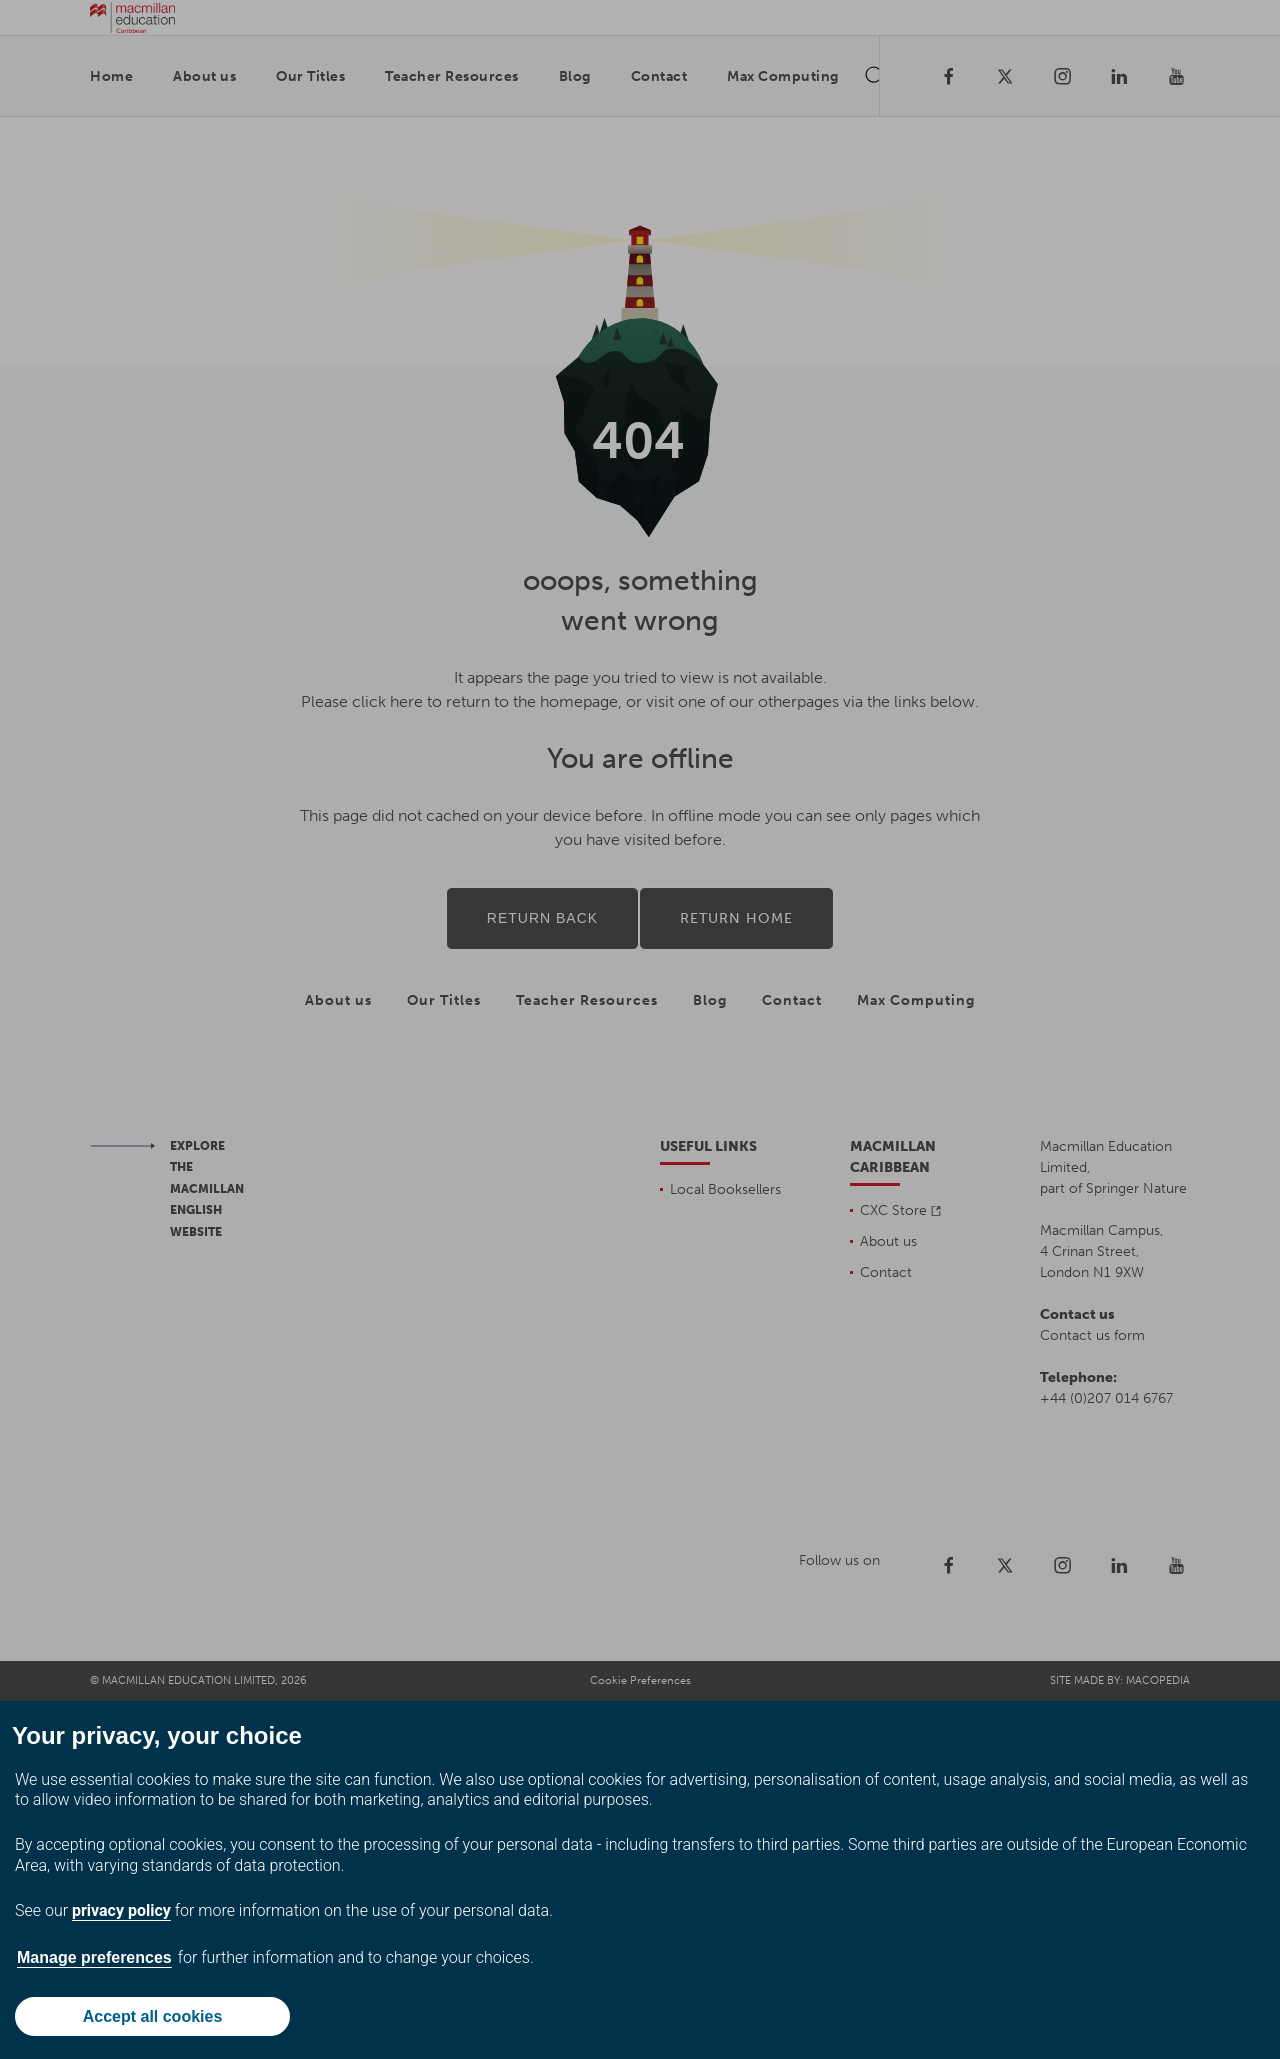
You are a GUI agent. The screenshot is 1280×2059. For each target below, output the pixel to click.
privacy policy (121, 1910)
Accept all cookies (153, 2016)
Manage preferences (94, 1957)
